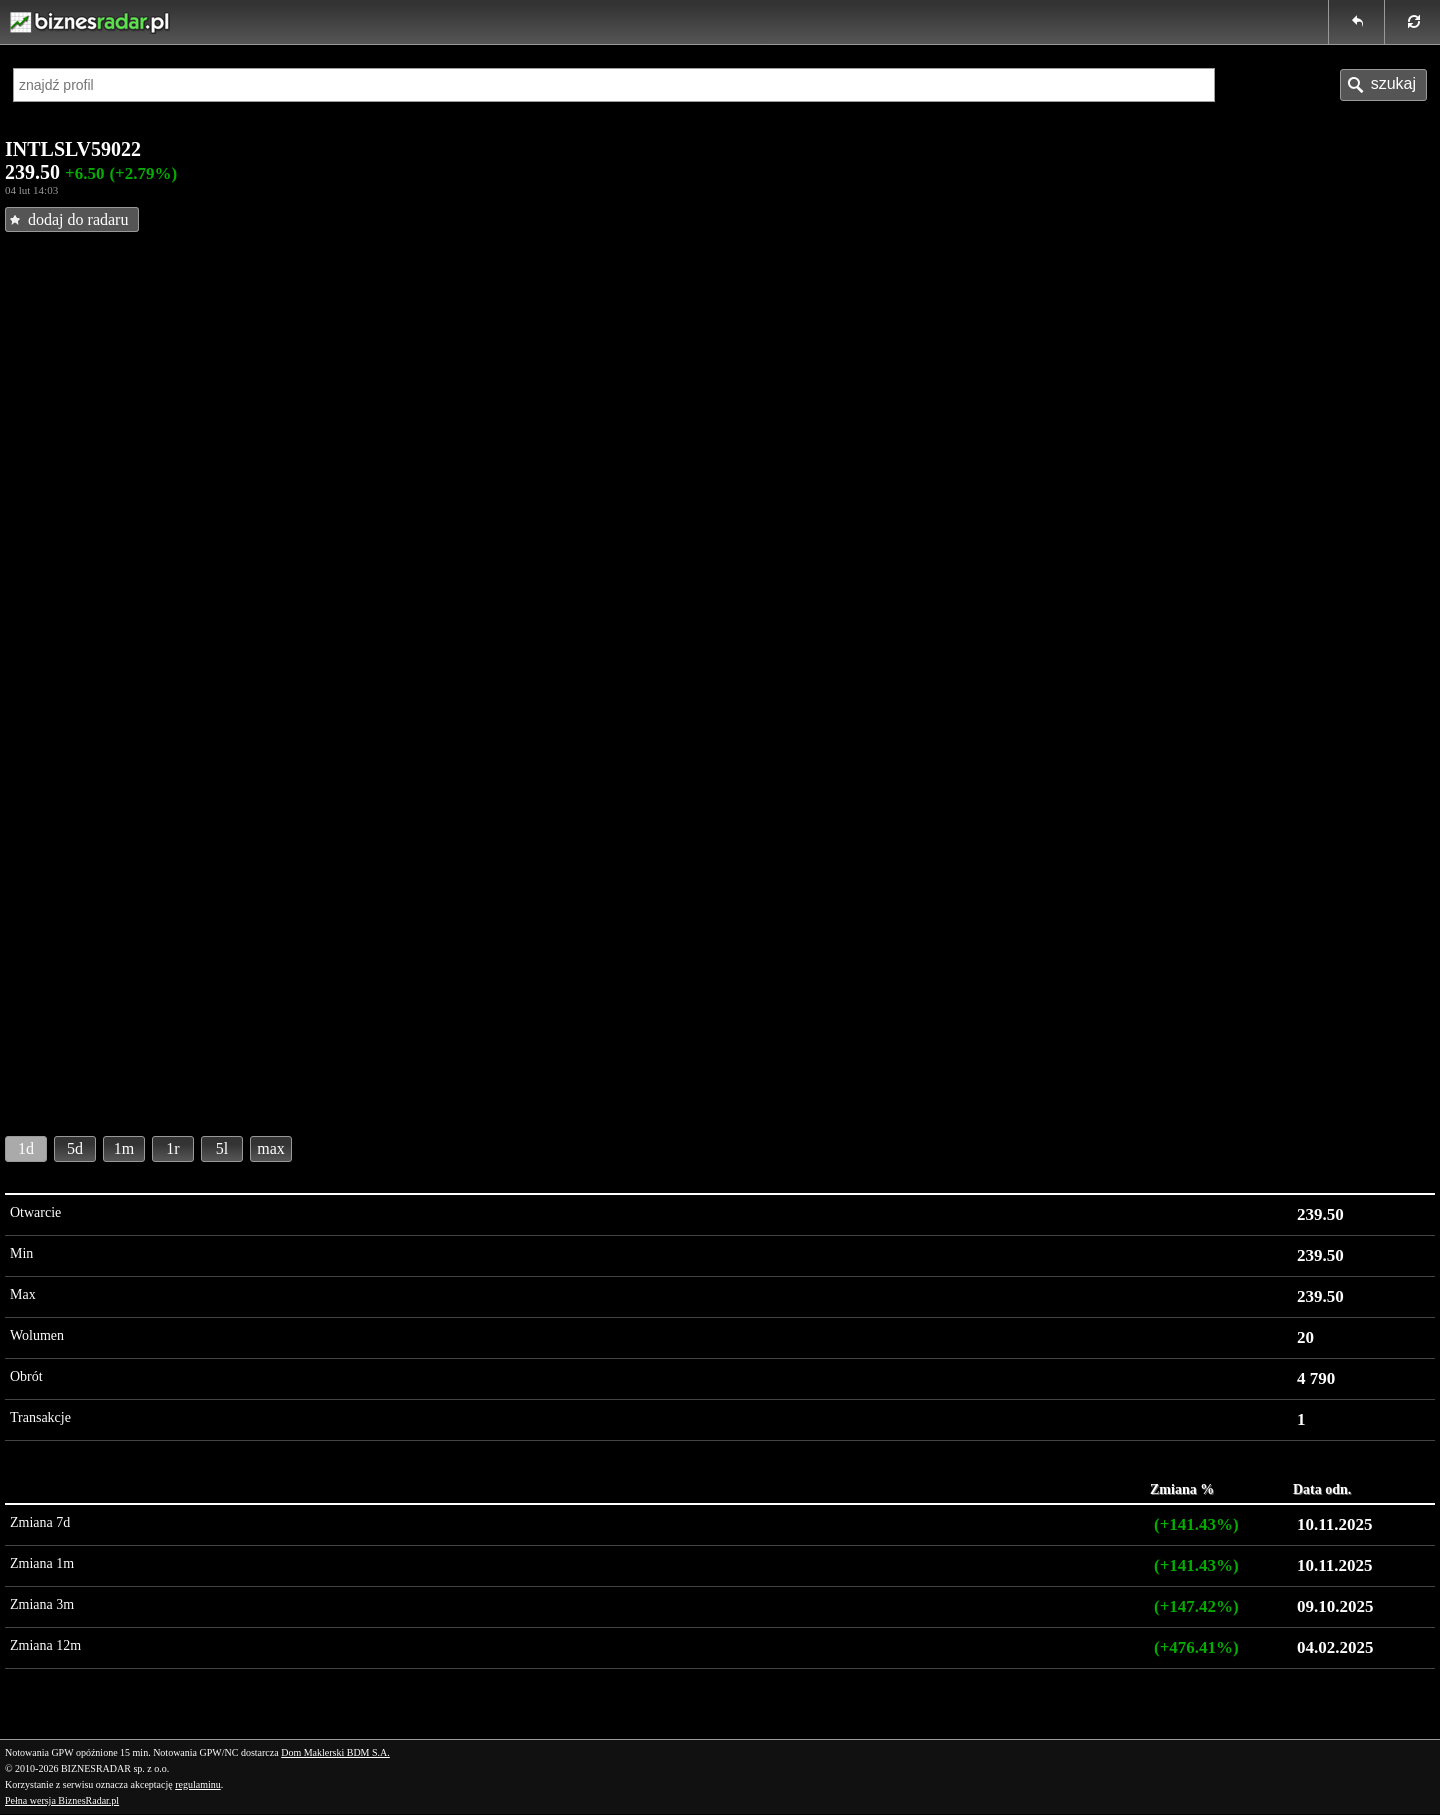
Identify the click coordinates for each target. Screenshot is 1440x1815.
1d (26, 1148)
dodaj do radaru (78, 219)
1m (124, 1148)
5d (75, 1148)
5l (222, 1148)
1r (172, 1148)
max (271, 1148)
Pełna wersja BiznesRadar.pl (62, 1800)
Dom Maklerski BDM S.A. (335, 1752)
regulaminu (198, 1784)
